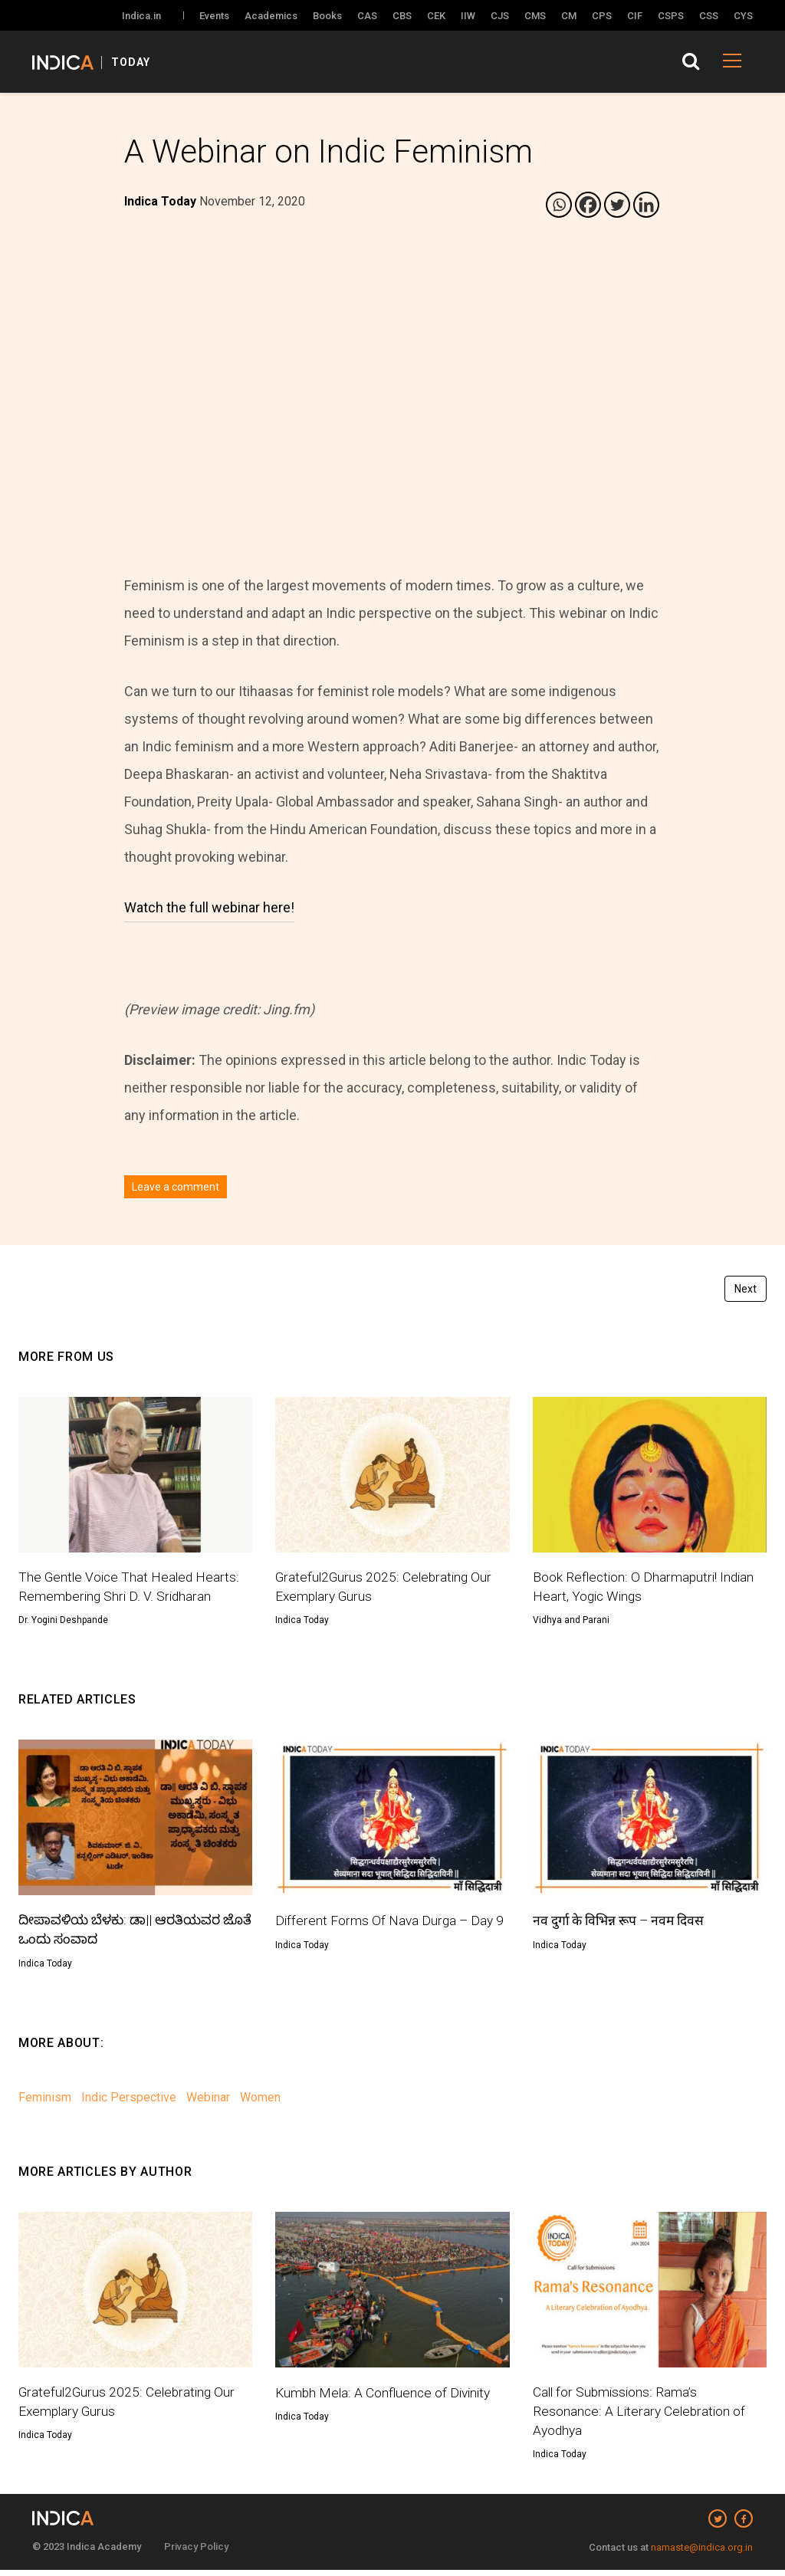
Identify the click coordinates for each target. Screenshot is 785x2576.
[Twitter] (617, 205)
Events (214, 15)
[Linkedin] (646, 205)
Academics (271, 15)
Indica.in (141, 15)
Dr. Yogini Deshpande (63, 1622)
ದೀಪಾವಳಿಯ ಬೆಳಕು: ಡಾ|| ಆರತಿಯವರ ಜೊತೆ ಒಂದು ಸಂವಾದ (122, 1932)
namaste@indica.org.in (702, 2553)
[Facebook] (588, 205)
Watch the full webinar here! (209, 907)
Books (327, 15)
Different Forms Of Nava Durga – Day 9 (391, 1922)
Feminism (44, 2100)
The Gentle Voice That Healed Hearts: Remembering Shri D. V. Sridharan (130, 1587)
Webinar (208, 2100)
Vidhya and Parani (571, 1622)
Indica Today (302, 1622)
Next (745, 1289)
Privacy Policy (196, 2552)
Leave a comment (175, 1187)
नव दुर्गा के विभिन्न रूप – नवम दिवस (622, 1922)
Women (260, 2100)
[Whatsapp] (559, 205)
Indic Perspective (128, 2100)
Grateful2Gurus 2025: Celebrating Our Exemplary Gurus (385, 1587)
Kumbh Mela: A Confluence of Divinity (385, 2395)
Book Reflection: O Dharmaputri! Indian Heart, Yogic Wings (645, 1587)
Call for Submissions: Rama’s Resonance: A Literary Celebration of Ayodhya (641, 2415)
